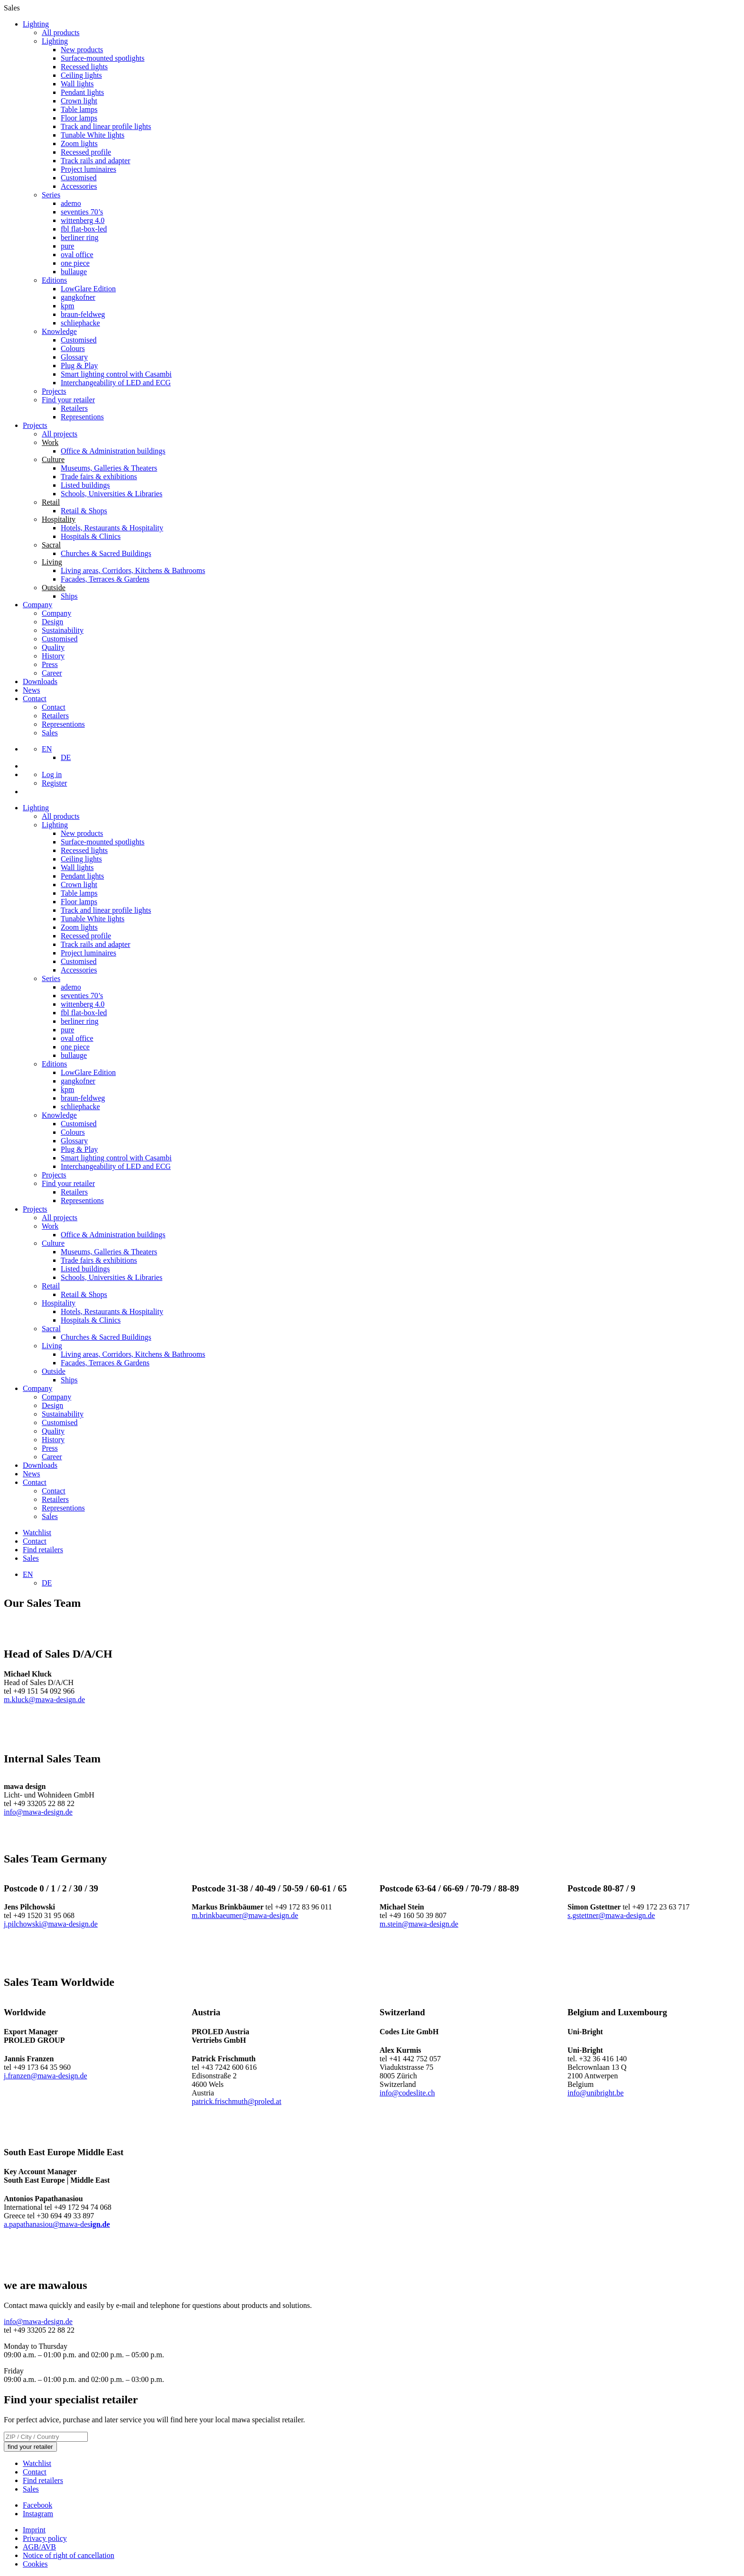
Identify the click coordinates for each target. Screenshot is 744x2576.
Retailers (74, 408)
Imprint (34, 2530)
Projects (54, 391)
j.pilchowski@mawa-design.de (51, 1924)
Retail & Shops (84, 511)
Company (37, 605)
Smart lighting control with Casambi (116, 374)
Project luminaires (88, 169)
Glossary (74, 357)
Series (51, 195)
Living (52, 1346)
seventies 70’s (82, 212)
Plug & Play (79, 365)
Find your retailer (68, 400)
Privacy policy (45, 2538)
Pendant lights (82, 92)
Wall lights (77, 84)
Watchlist (37, 1533)
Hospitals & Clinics (91, 536)
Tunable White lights (92, 135)
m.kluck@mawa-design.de (44, 1700)
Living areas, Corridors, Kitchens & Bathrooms (133, 570)
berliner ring (80, 237)
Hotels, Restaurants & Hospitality (112, 528)
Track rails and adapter (95, 161)
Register (54, 783)
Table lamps (79, 109)
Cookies (35, 2564)
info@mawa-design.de (38, 1812)
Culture (53, 1243)
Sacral (51, 1329)
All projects (59, 434)
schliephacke (80, 323)
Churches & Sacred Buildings (106, 553)
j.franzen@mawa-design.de (45, 2076)
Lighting (36, 24)
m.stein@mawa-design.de (419, 1924)
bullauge (74, 272)
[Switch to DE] (66, 757)
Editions (54, 280)
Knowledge (59, 331)
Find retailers (43, 1550)
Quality (53, 647)
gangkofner (78, 297)
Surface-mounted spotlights (102, 58)
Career (52, 673)
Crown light (79, 101)
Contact (34, 699)
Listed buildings (85, 485)
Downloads (40, 681)
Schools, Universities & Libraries (111, 494)
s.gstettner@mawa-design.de (611, 1915)
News (31, 690)
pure (67, 246)
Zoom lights (79, 143)
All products (61, 32)
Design (52, 622)
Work (50, 1226)
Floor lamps (79, 118)
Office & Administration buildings (113, 451)
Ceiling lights (81, 75)
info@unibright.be (595, 2093)
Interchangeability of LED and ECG (116, 383)
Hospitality (58, 1303)
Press (50, 664)
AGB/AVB (39, 2547)
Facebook (37, 2505)
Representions (82, 417)
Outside (53, 1371)
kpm (67, 306)
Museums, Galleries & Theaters (109, 468)
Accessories (79, 186)
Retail (51, 1286)
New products (82, 50)
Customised (79, 178)
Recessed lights (84, 67)
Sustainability (63, 630)
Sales (50, 733)
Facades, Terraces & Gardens (105, 579)
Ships (69, 596)
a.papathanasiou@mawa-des (47, 2224)
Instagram (38, 2514)
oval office (77, 254)
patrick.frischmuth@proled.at (236, 2101)
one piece (75, 263)
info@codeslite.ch (407, 2093)
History (53, 656)
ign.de (100, 2224)
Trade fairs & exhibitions (99, 477)
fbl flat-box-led (84, 229)
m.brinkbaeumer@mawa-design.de (245, 1915)
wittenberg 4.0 (82, 220)
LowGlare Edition (88, 289)
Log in (52, 774)
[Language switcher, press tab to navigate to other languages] (47, 749)
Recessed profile (86, 152)
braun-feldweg (83, 314)
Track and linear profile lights (106, 126)
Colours (73, 348)
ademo (71, 203)
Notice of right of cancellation (68, 2555)
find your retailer (30, 2446)
